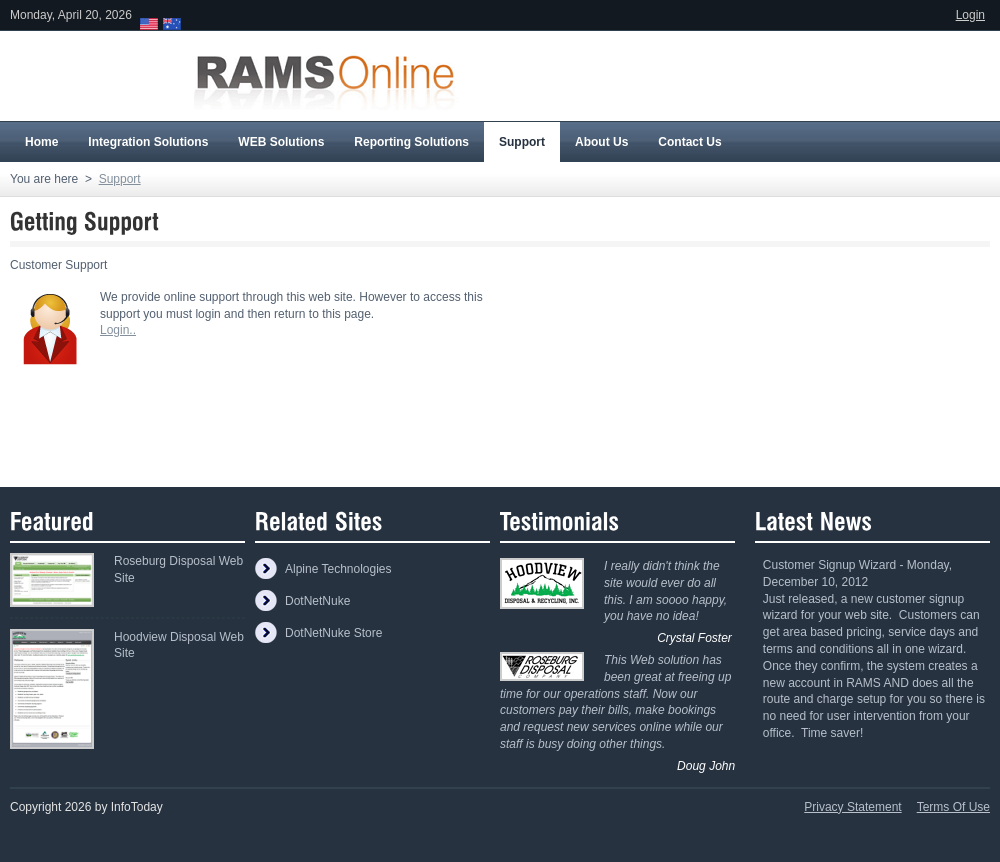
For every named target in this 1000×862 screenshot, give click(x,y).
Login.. (118, 330)
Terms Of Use (953, 807)
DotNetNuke (317, 601)
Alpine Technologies (338, 569)
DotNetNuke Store (333, 633)
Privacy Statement (852, 807)
